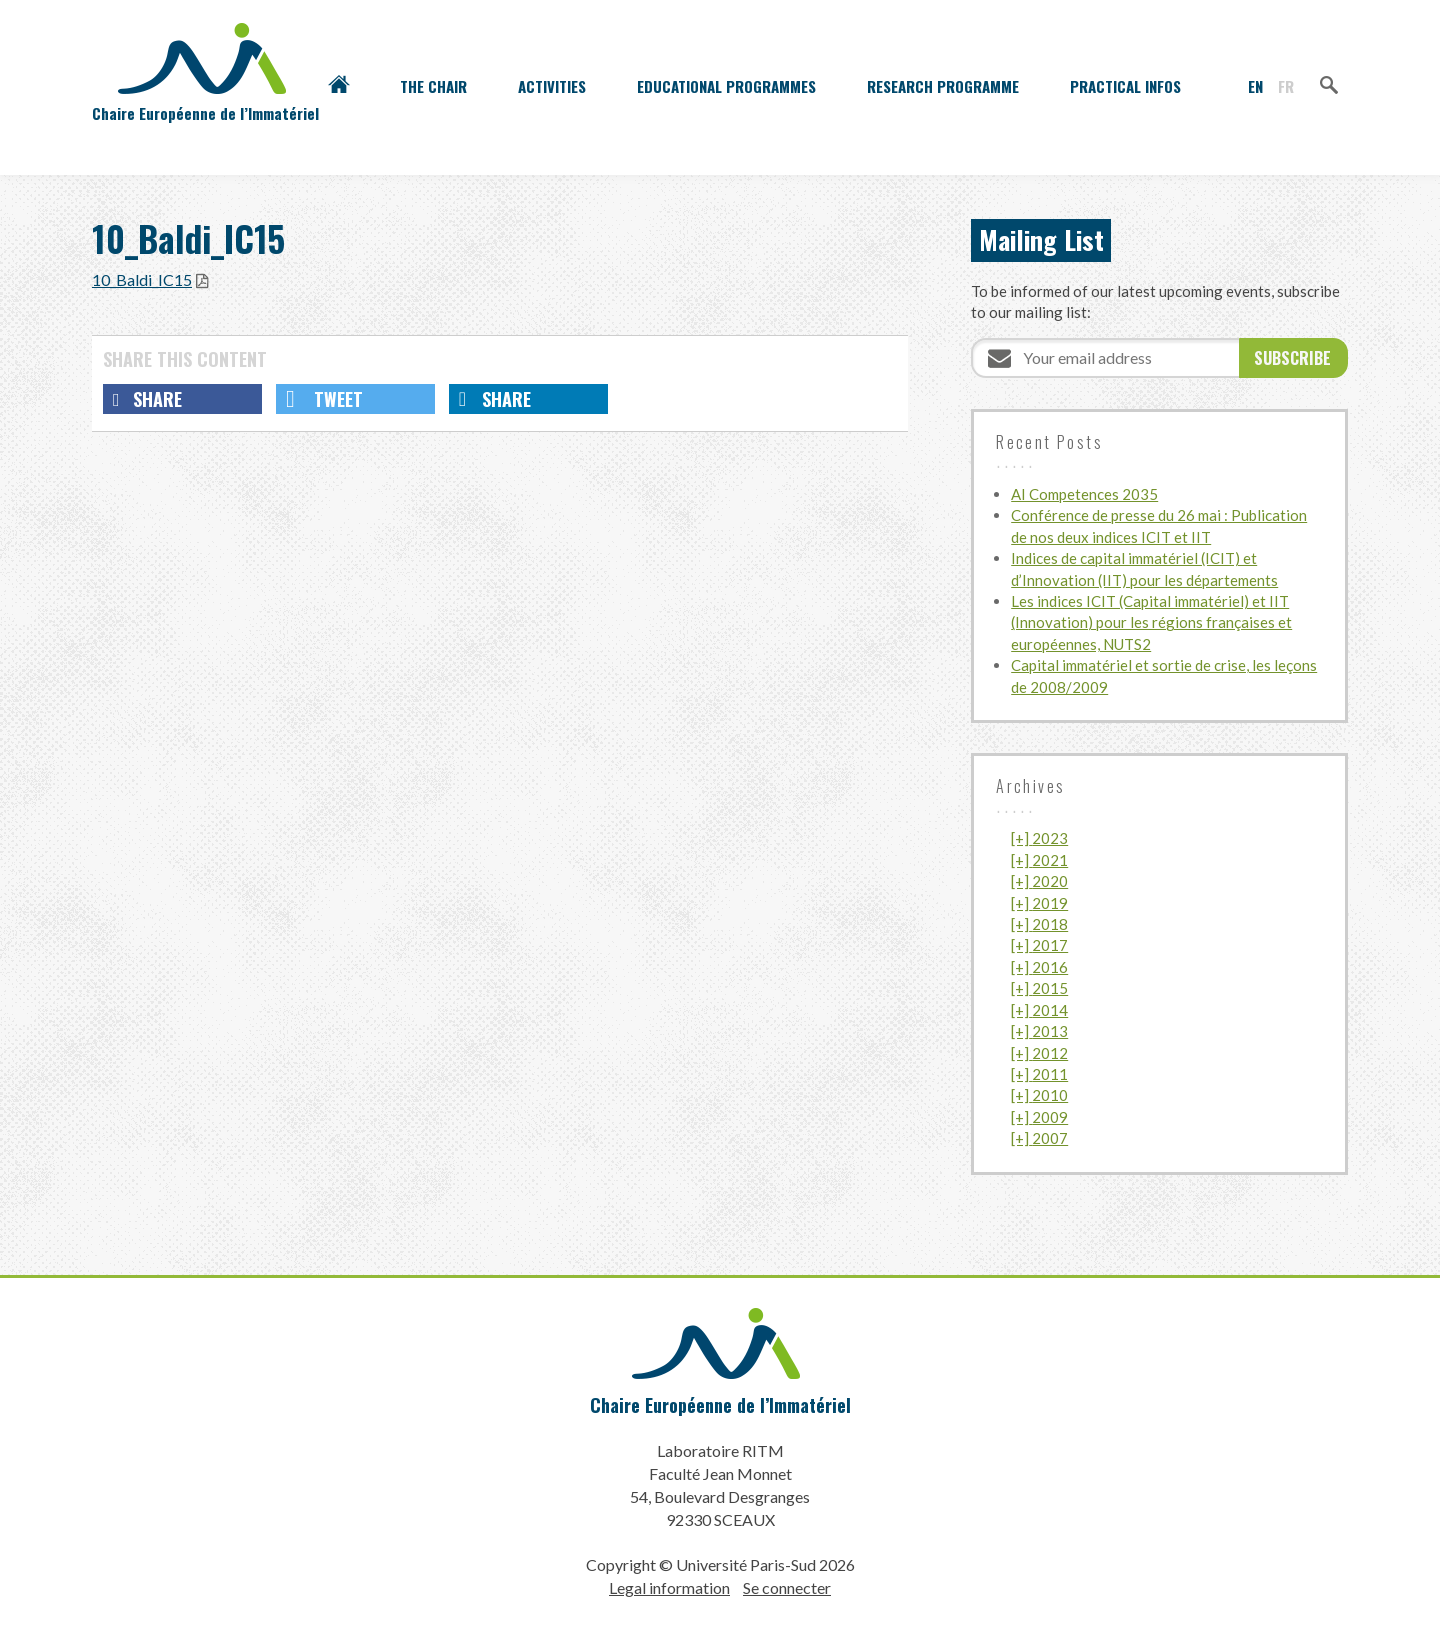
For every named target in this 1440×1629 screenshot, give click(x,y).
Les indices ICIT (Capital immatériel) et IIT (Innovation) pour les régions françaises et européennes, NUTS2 (1151, 622)
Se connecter (787, 1586)
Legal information (669, 1586)
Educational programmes (726, 86)
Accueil (339, 86)
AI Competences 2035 (1084, 494)
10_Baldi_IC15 (142, 279)
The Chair (433, 86)
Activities (552, 86)
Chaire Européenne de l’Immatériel (720, 1404)
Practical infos (1125, 86)
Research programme (943, 86)
